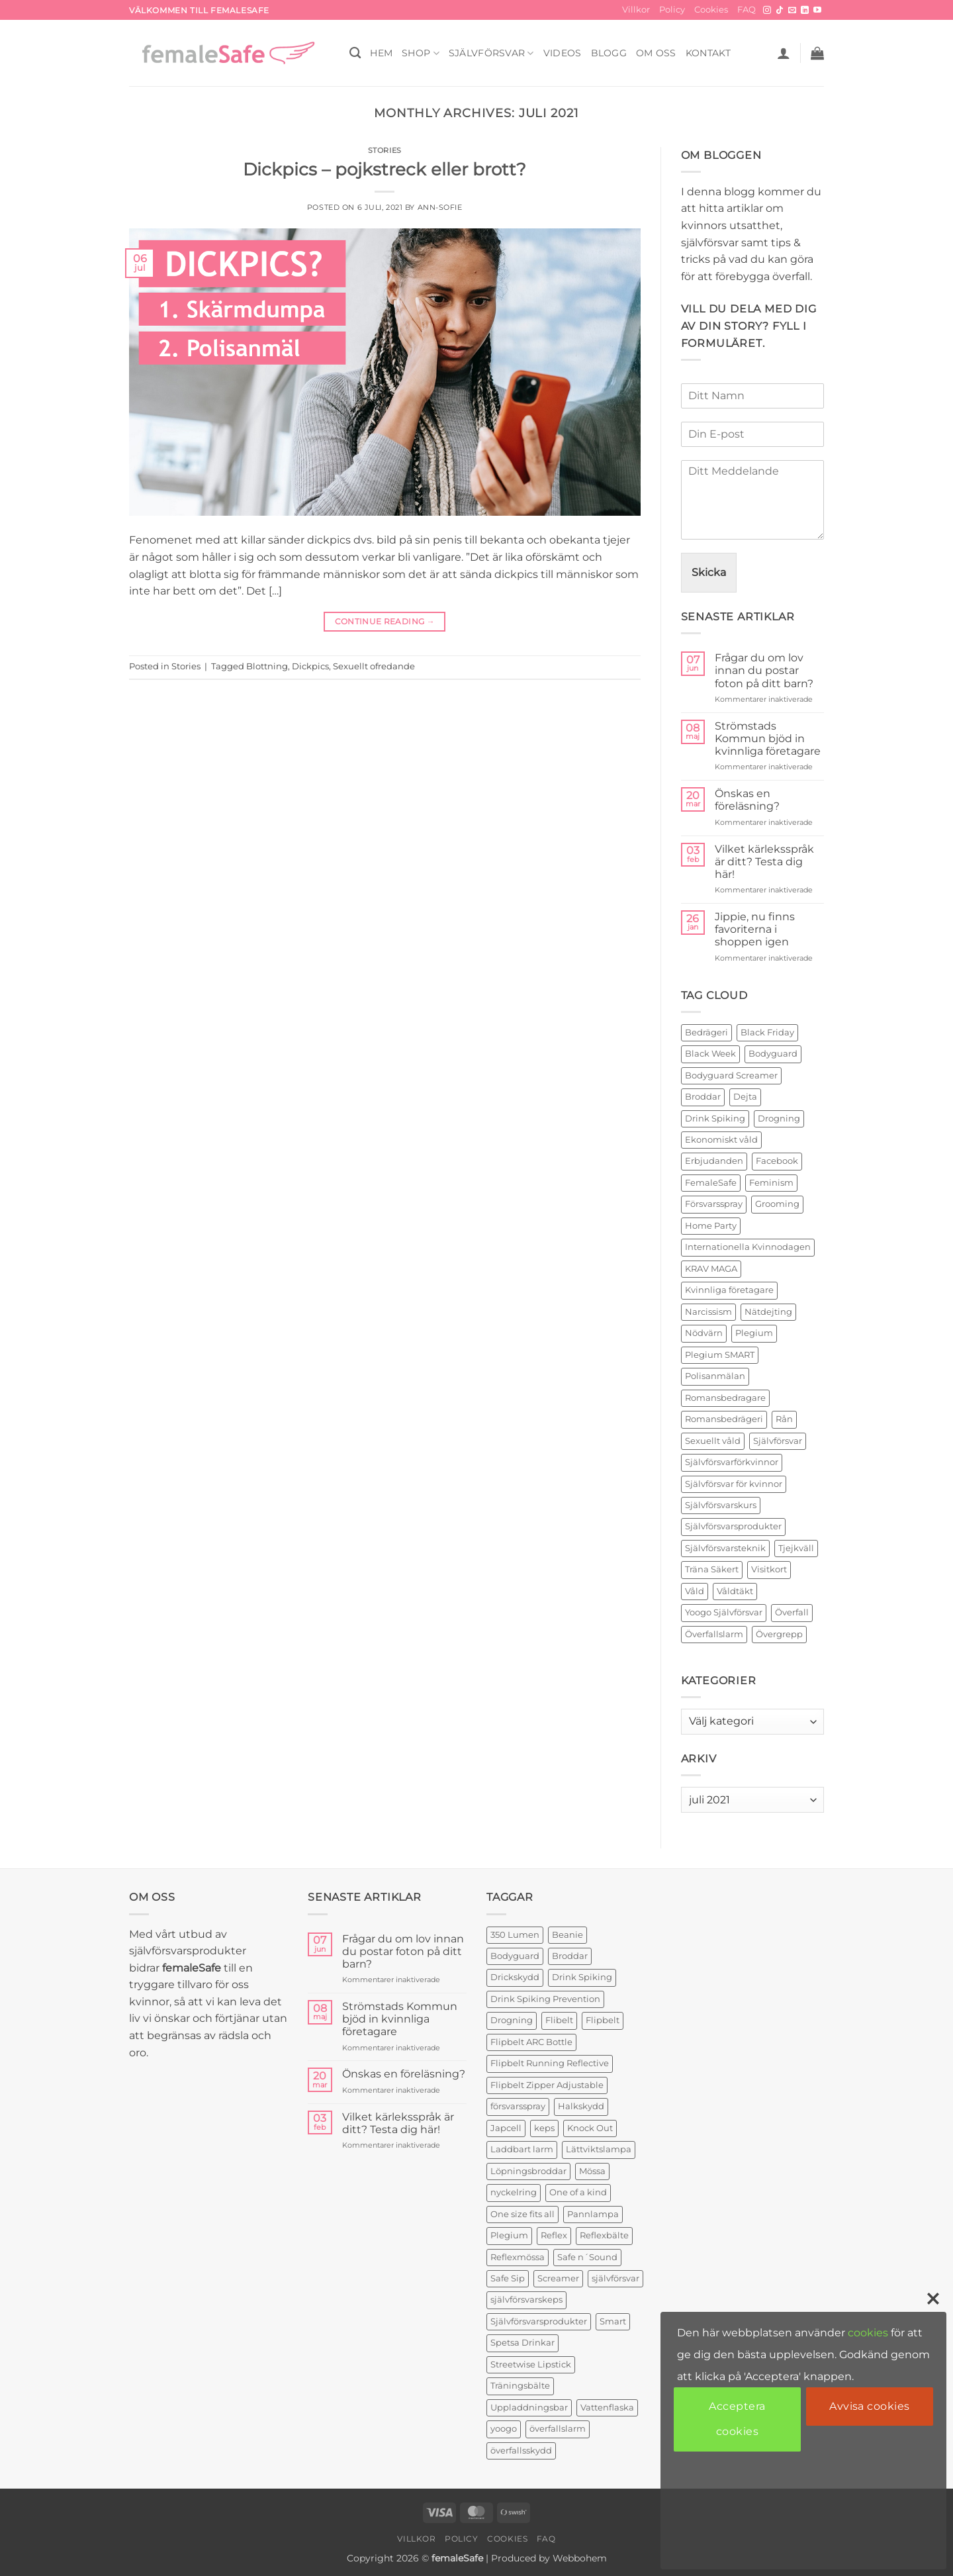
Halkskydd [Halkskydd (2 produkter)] (581, 2106)
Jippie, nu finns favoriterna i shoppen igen (755, 929)
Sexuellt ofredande (374, 666)
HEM (381, 53)
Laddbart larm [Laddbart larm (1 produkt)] (521, 2149)
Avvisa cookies (869, 2406)
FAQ (746, 10)
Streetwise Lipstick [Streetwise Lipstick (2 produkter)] (530, 2364)
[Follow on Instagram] (767, 10)
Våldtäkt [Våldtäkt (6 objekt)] (735, 1591)
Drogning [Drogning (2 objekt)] (779, 1118)
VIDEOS (562, 53)
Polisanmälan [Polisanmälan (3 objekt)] (715, 1376)
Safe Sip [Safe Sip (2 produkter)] (507, 2278)
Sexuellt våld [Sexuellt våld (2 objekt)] (713, 1441)
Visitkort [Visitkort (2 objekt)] (769, 1569)
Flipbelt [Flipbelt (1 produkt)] (602, 2020)
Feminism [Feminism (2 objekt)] (771, 1183)
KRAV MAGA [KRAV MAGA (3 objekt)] (711, 1269)
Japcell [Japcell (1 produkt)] (506, 2128)
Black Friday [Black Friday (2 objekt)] (767, 1032)
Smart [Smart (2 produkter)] (613, 2321)
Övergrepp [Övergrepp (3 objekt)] (779, 1634)
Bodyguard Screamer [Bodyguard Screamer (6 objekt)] (731, 1075)
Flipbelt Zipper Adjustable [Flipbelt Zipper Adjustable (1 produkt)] (547, 2085)
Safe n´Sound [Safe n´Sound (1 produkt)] (587, 2257)
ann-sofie (440, 207)
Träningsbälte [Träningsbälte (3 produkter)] (520, 2386)
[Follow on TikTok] (780, 10)
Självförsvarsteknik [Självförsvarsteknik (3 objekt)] (725, 1548)
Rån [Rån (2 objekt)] (784, 1419)
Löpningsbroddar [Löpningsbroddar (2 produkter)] (528, 2171)
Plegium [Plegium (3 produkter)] (509, 2235)
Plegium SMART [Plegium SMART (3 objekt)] (719, 1355)
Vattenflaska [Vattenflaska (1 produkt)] (607, 2407)
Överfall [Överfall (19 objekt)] (792, 1612)
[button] (783, 53)
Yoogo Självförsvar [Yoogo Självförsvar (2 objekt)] (723, 1612)
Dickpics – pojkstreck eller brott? (384, 169)
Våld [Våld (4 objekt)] (694, 1591)
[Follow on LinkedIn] (805, 10)
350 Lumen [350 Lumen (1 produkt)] (514, 1935)
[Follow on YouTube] (817, 10)
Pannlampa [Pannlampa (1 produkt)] (593, 2214)
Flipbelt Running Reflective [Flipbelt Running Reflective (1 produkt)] (549, 2063)
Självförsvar (491, 53)
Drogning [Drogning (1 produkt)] (511, 2020)
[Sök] (355, 53)
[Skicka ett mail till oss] (792, 10)
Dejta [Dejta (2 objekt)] (745, 1097)
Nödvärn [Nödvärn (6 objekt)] (704, 1333)
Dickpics (310, 666)
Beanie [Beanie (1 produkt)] (567, 1935)
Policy (672, 10)
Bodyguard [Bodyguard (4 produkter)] (514, 1956)
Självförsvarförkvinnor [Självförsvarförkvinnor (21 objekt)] (731, 1462)
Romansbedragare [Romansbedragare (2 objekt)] (725, 1398)
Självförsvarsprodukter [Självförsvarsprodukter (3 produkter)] (538, 2321)
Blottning (267, 666)
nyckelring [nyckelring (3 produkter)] (513, 2192)
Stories (385, 150)
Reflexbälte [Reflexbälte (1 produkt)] (604, 2235)
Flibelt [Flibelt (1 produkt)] (559, 2020)
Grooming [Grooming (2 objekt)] (777, 1204)
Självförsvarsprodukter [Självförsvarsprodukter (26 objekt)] (733, 1526)
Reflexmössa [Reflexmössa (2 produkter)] (517, 2257)
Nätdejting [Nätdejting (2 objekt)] (768, 1312)
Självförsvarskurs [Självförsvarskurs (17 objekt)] (720, 1505)
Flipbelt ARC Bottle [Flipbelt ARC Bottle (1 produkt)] (531, 2042)
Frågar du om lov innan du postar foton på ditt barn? (764, 670)
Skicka (709, 572)
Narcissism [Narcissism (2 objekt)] (708, 1312)
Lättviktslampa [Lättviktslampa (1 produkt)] (598, 2149)
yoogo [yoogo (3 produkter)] (503, 2429)
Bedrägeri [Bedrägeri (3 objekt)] (706, 1032)
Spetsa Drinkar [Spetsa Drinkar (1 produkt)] (522, 2343)
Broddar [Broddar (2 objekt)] (703, 1097)
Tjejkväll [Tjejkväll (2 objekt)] (796, 1548)
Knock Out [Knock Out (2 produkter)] (590, 2128)
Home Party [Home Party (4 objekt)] (711, 1226)
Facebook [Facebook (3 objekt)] (777, 1161)
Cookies (711, 10)
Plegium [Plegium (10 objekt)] (754, 1333)
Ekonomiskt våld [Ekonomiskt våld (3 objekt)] (721, 1140)
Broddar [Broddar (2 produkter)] (570, 1956)
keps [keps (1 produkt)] (544, 2128)
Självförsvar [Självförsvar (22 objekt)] (777, 1441)
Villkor (636, 10)
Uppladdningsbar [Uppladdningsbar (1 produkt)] (529, 2407)
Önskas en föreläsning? (747, 799)
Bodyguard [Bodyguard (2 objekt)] (773, 1054)
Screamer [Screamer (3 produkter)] (558, 2278)
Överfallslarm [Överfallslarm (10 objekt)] (714, 1634)
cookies (868, 2332)
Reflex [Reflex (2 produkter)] (554, 2235)
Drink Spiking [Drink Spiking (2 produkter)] (582, 1977)
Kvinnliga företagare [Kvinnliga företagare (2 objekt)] (729, 1290)
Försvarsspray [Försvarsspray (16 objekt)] (714, 1204)
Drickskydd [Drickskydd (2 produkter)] (514, 1977)
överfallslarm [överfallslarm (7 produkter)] (557, 2429)
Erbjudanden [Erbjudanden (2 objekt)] (714, 1161)
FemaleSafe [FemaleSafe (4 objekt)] (711, 1183)
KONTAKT (708, 53)
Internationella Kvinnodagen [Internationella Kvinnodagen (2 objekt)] (748, 1247)
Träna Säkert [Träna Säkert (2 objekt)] (712, 1569)
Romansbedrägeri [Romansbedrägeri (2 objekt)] (724, 1419)
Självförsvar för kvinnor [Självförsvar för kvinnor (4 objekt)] (733, 1484)
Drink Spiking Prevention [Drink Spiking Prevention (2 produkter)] (545, 1999)
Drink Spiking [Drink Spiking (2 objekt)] (715, 1118)
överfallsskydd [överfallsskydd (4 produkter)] (521, 2451)
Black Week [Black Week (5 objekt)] (710, 1054)
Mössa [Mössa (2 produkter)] (592, 2171)
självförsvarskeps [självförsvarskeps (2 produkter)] (526, 2300)
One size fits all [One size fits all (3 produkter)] (522, 2214)
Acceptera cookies (737, 2419)
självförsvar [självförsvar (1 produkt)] (615, 2278)
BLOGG (609, 53)
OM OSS (656, 53)
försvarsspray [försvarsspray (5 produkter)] (517, 2106)
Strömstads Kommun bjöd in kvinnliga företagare (768, 738)
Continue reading (385, 621)
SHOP (420, 53)
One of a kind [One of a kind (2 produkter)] (578, 2192)
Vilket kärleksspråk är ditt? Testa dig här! (764, 862)
